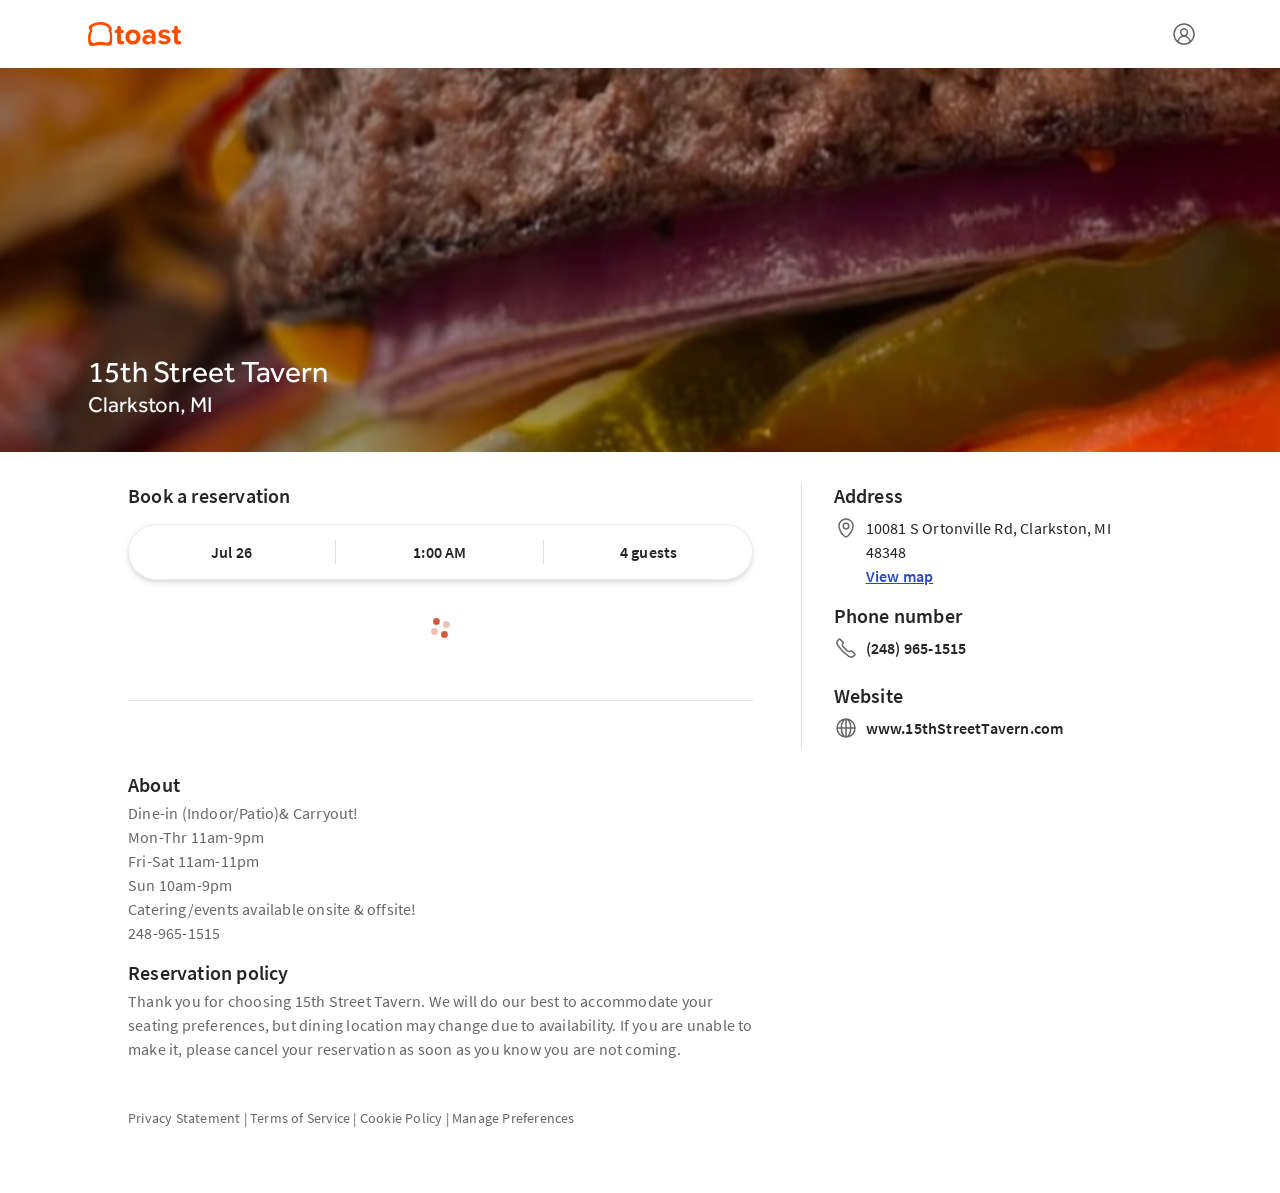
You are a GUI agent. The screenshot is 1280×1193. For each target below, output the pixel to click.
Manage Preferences (513, 1118)
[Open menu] (1184, 34)
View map (900, 576)
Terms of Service (300, 1118)
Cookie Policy (401, 1118)
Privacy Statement (184, 1118)
